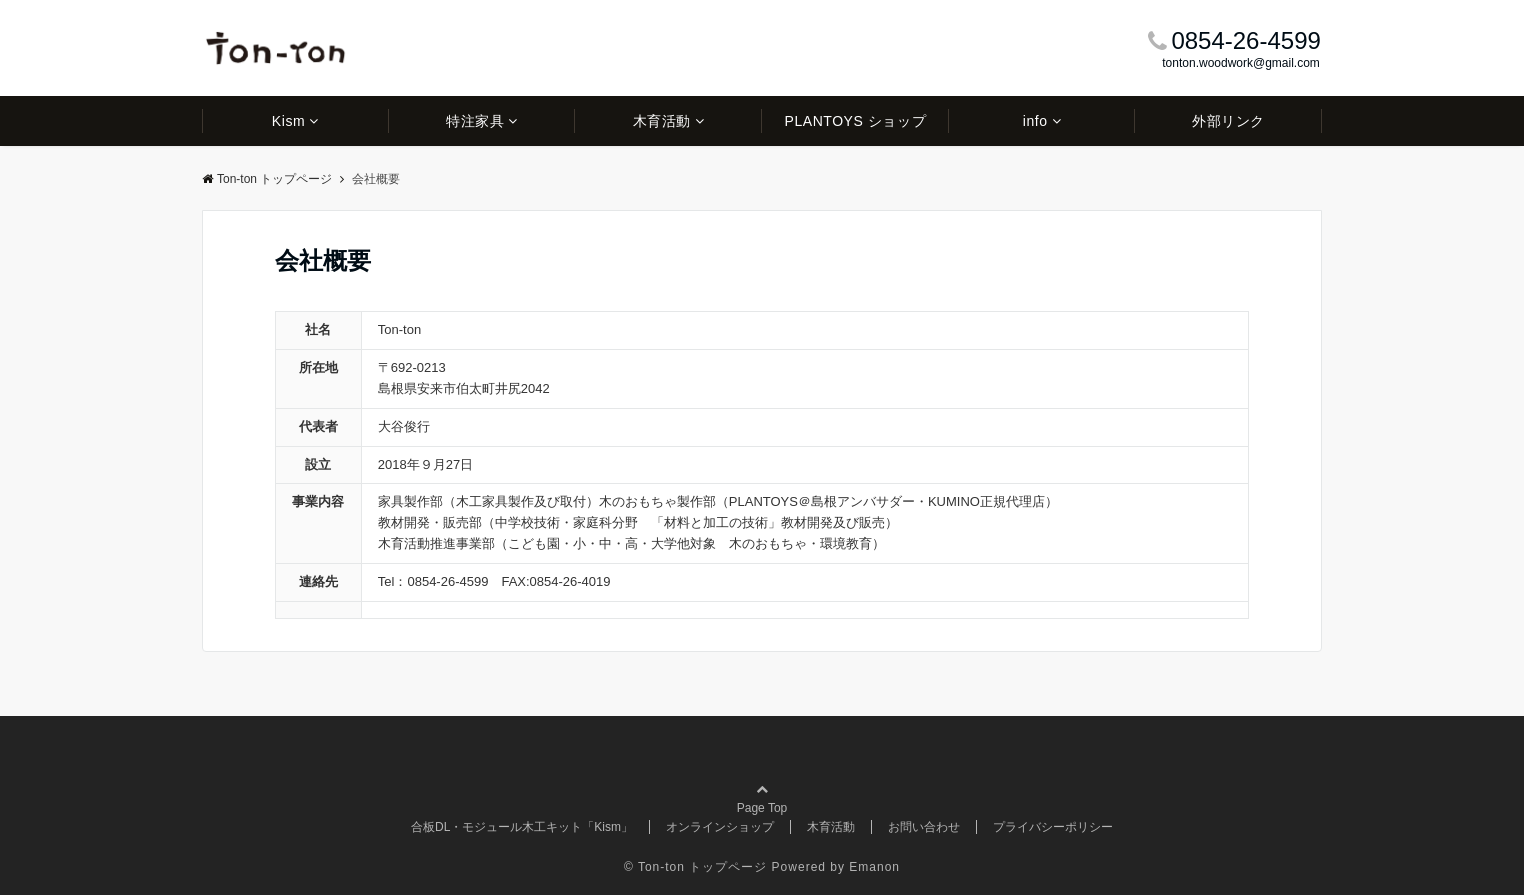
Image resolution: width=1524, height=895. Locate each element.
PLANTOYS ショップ (855, 121)
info (1035, 121)
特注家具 (475, 121)
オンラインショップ (720, 827)
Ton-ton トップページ (267, 179)
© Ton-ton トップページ (695, 867)
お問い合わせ (924, 827)
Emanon (874, 867)
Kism (288, 121)
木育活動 (662, 121)
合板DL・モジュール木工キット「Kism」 (522, 827)
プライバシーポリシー (1053, 827)
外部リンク (1228, 121)
